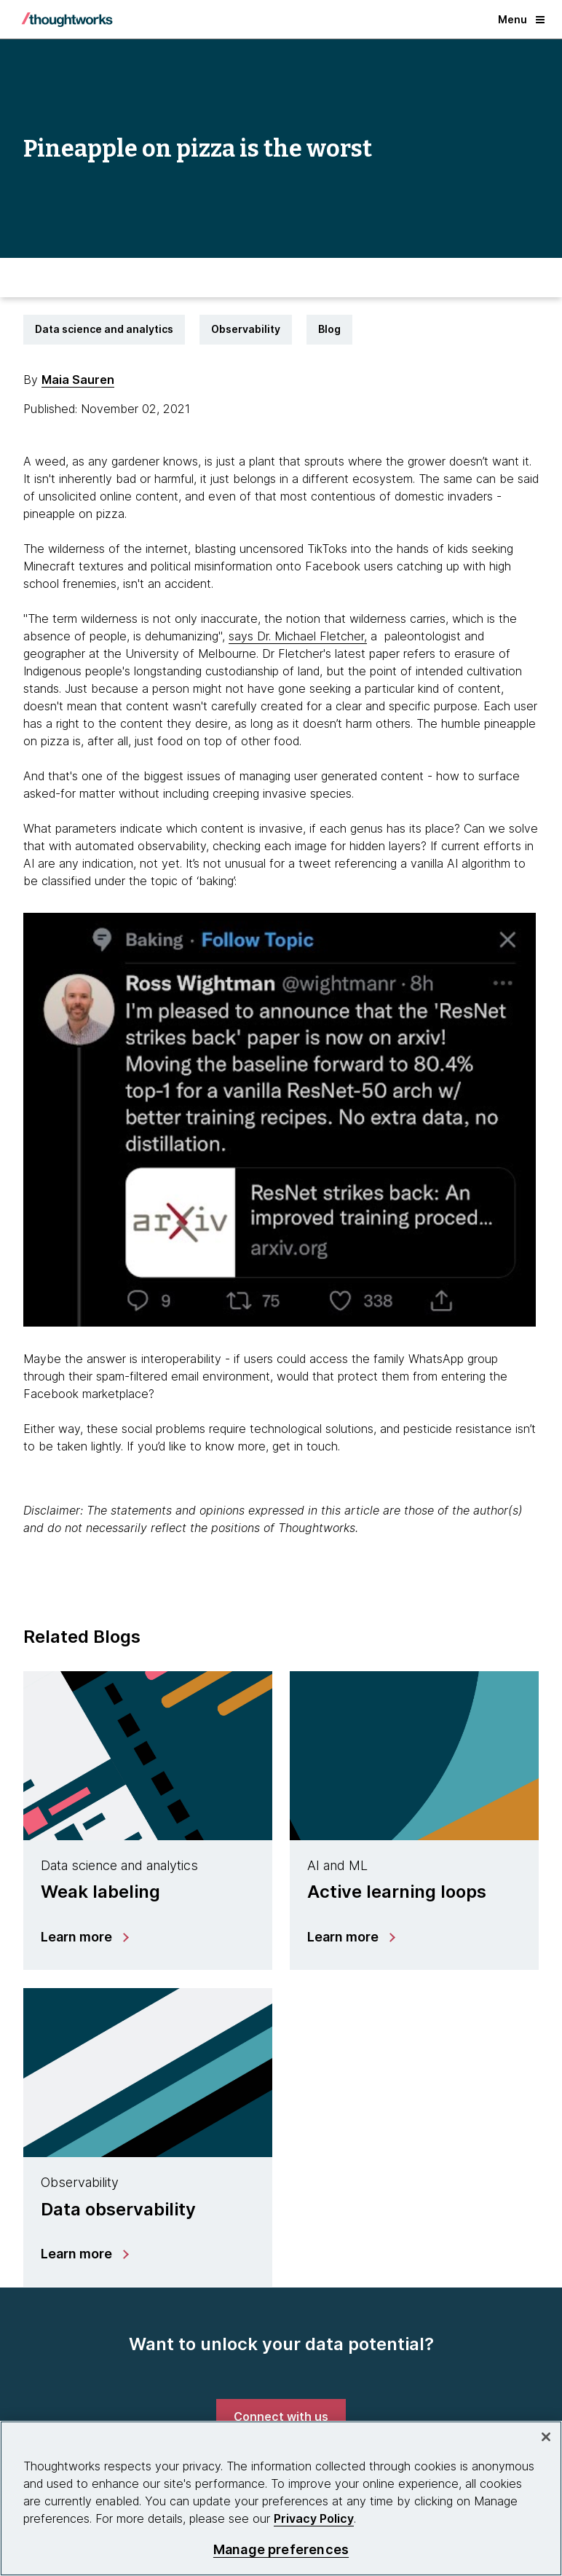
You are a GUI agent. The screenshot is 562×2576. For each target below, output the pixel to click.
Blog (329, 329)
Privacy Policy (314, 2518)
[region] (281, 2498)
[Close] (546, 2437)
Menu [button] (521, 19)
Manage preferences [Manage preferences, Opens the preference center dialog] (281, 2549)
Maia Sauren (77, 379)
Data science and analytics (104, 329)
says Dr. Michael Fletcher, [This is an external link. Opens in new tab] (298, 636)
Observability (245, 329)
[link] (281, 2416)
